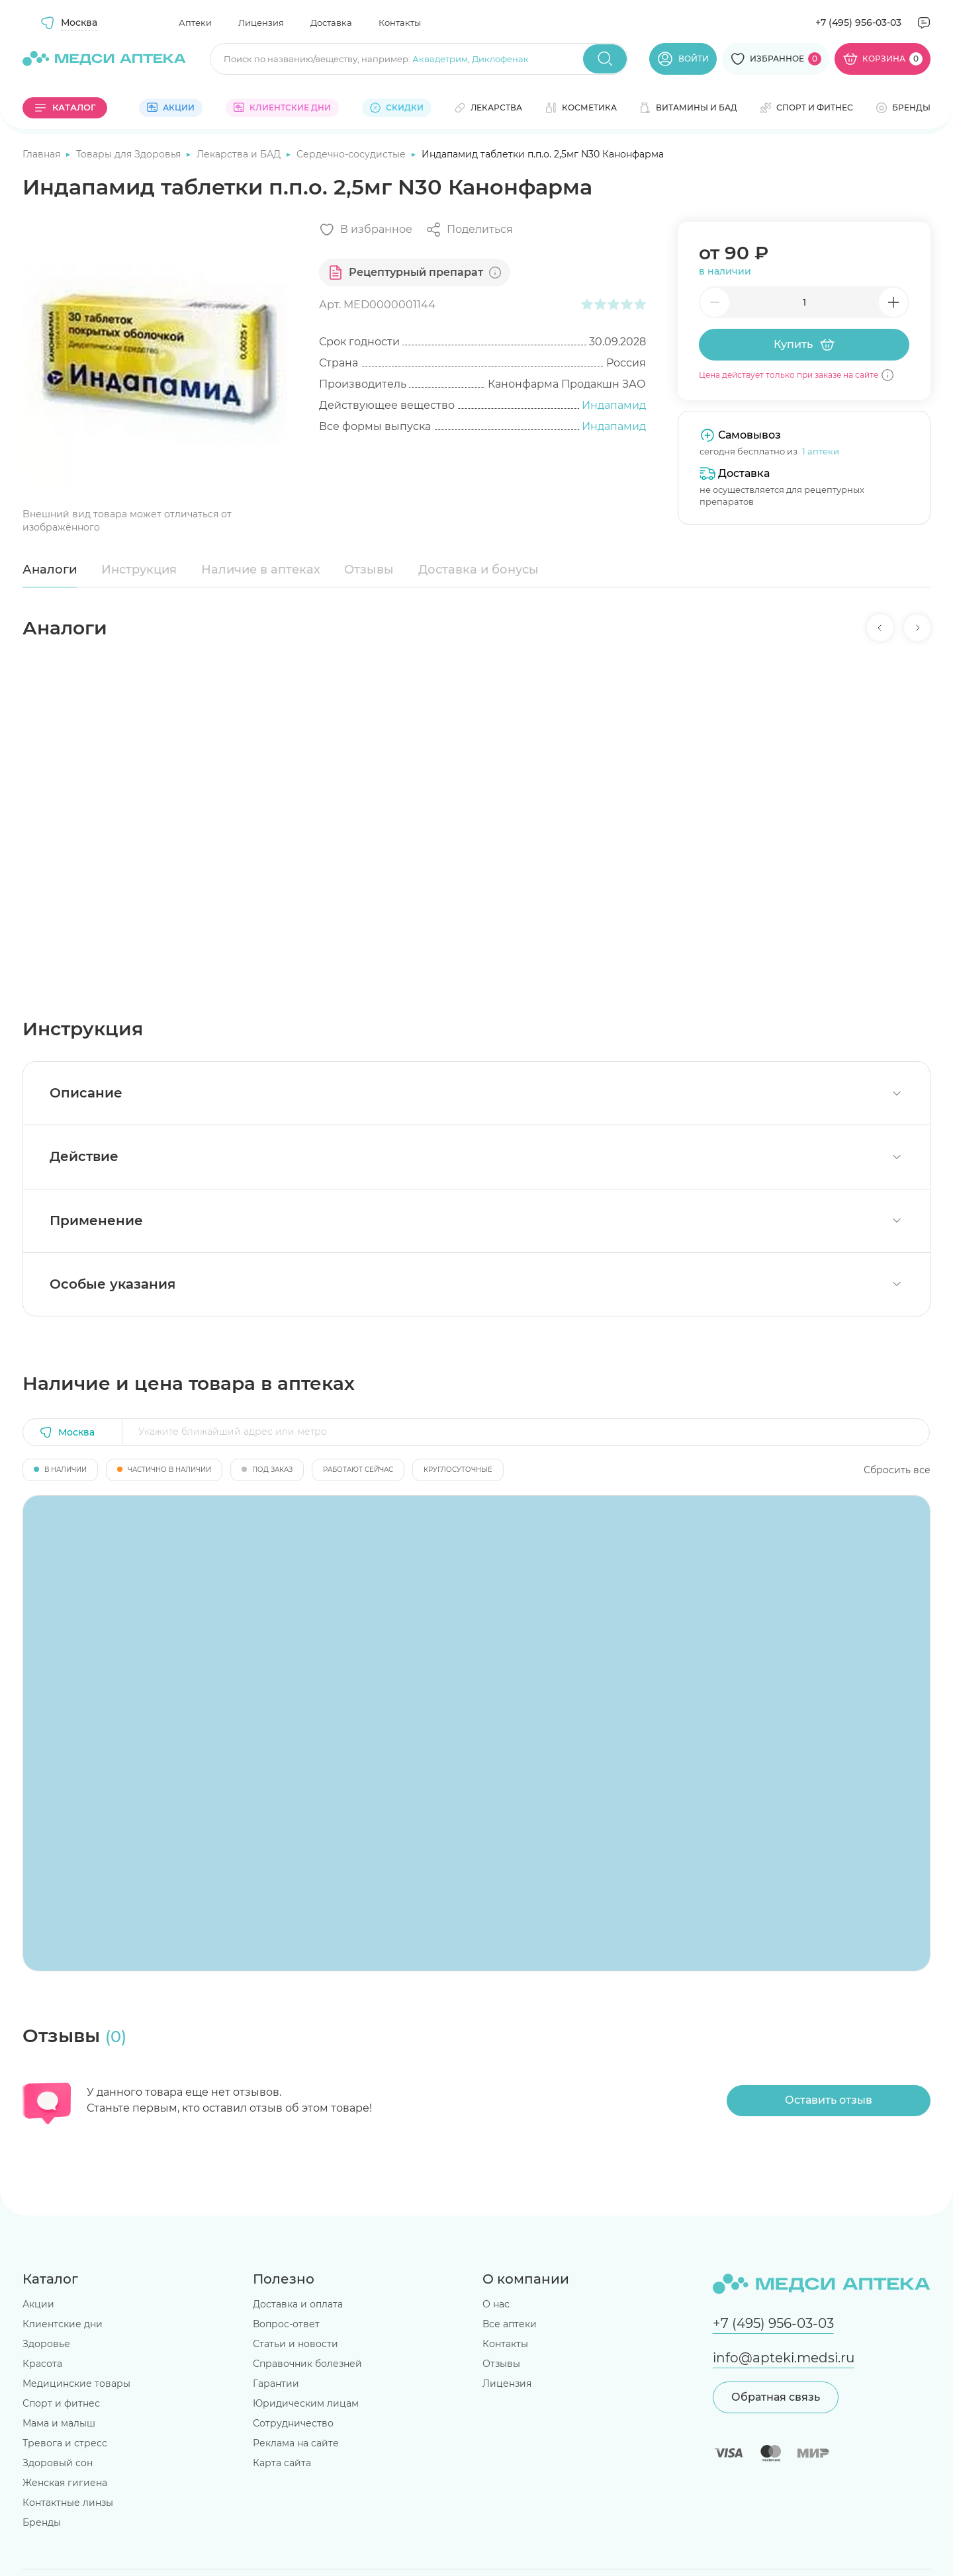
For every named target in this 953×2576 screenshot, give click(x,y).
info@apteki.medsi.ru (783, 2358)
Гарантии (276, 2383)
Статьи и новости (295, 2344)
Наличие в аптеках (260, 569)
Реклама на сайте (296, 2443)
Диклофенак (500, 59)
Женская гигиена (65, 2483)
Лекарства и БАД (240, 154)
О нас (496, 2304)
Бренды (42, 2522)
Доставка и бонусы (478, 569)
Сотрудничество (293, 2423)
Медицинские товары (76, 2383)
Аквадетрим (440, 59)
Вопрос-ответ (286, 2324)
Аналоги (50, 569)
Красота (42, 2364)
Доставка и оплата (298, 2304)
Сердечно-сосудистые (352, 154)
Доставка (331, 22)
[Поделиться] (469, 229)
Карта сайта (282, 2463)
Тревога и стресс (65, 2443)
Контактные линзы (68, 2503)
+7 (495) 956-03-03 (858, 22)
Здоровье (46, 2344)
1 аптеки (820, 451)
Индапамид (614, 405)
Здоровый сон (58, 2463)
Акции (38, 2304)
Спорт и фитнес (61, 2403)
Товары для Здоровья (129, 154)
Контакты (400, 22)
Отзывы (369, 569)
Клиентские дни (63, 2324)
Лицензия (261, 22)
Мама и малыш (59, 2423)
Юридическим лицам (306, 2403)
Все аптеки (509, 2324)
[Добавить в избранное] (365, 229)
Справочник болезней (307, 2364)
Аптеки (195, 22)
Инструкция (139, 569)
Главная (43, 154)
